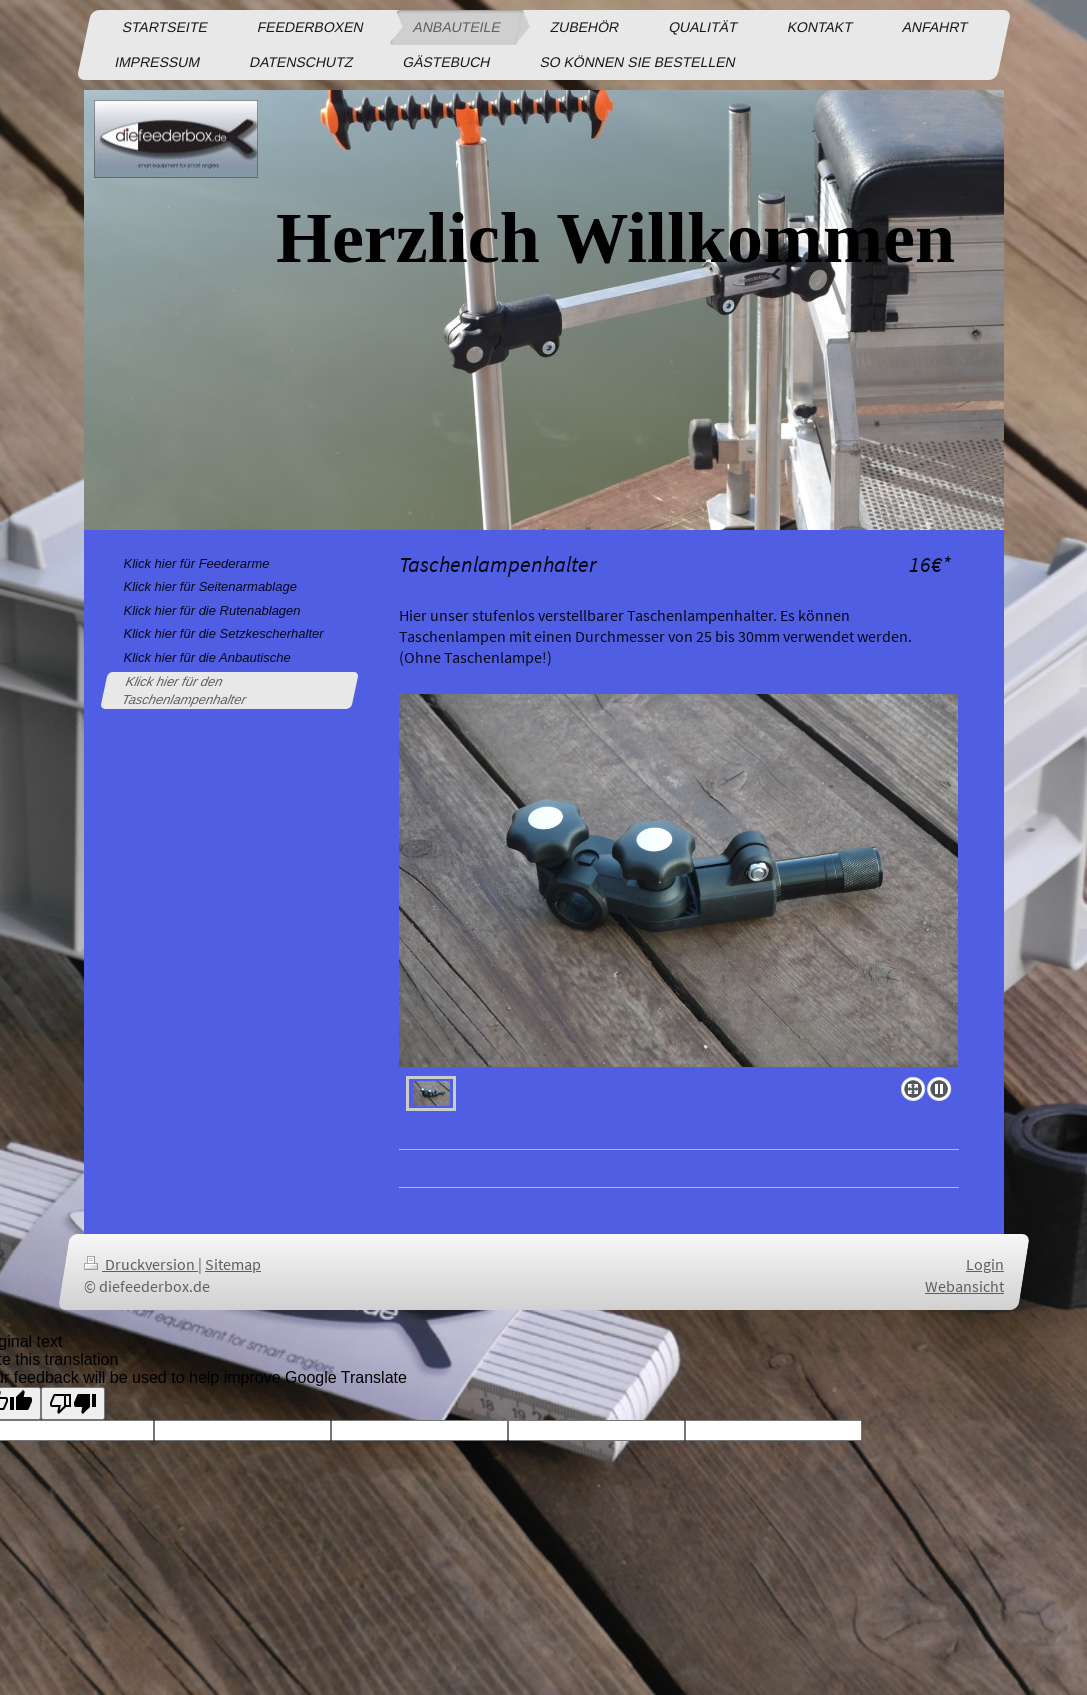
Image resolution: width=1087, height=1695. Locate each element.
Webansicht (964, 1285)
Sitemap (233, 1264)
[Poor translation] (73, 1403)
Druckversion (141, 1264)
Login (985, 1264)
